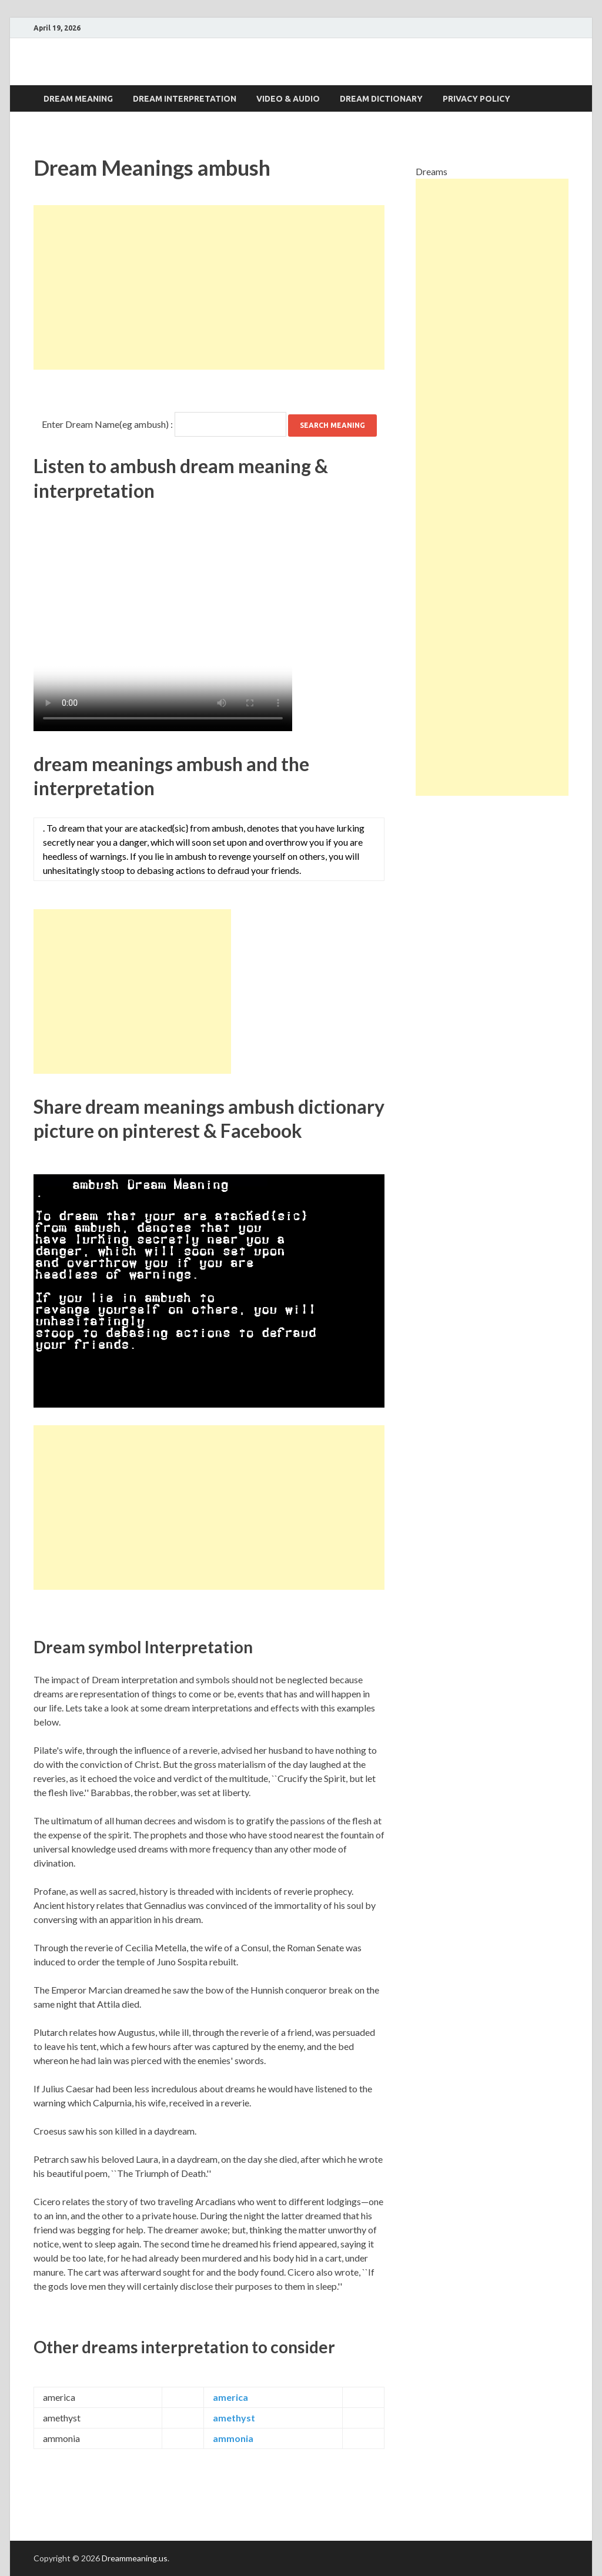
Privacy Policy (476, 98)
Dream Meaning (78, 98)
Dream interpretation (184, 98)
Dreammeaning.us (135, 2558)
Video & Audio (288, 98)
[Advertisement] (209, 287)
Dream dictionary (381, 98)
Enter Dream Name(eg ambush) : (107, 424)
